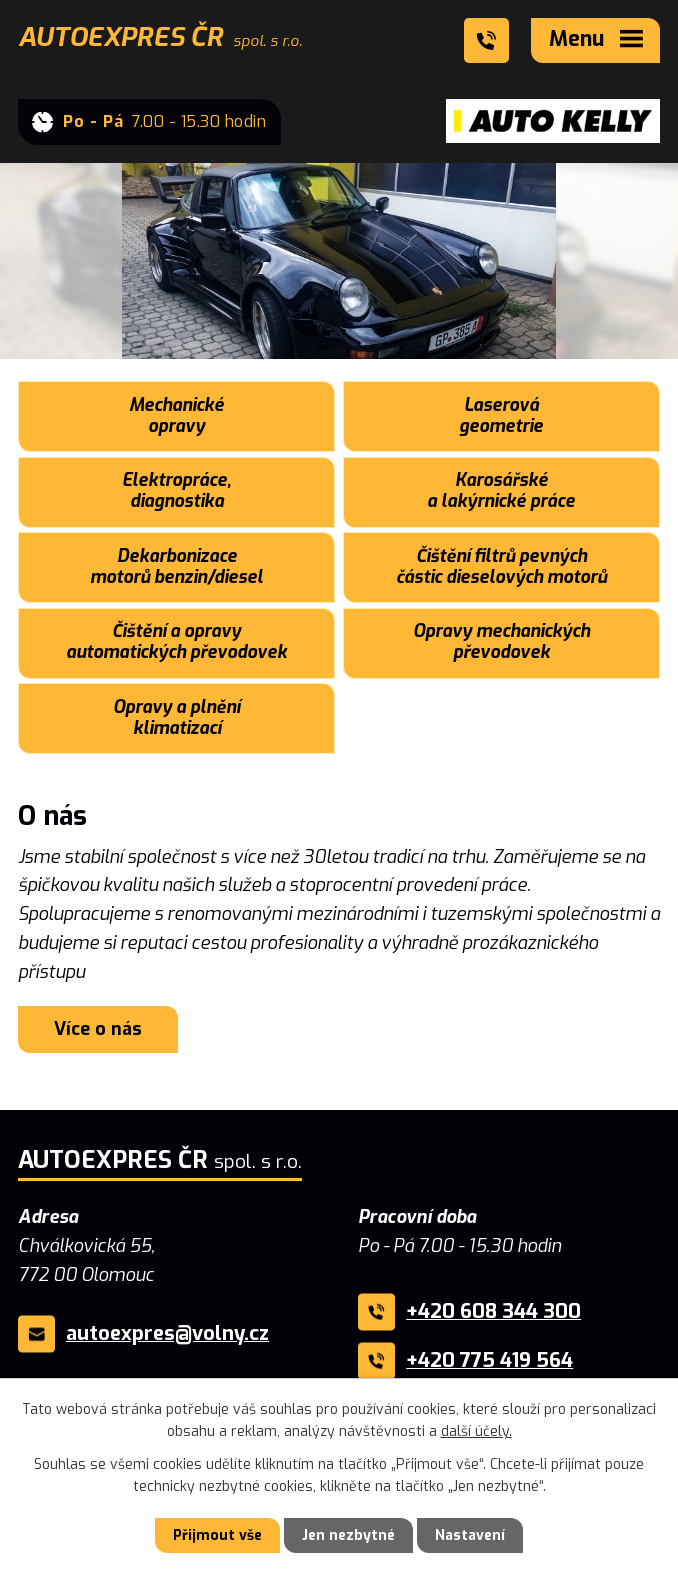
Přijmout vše (217, 1535)
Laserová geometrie (501, 416)
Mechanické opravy (176, 416)
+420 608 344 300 (493, 1311)
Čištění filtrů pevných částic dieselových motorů (501, 567)
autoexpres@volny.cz (167, 1333)
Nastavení (470, 1535)
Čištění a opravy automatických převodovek (176, 642)
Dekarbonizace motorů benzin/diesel (176, 567)
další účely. (476, 1431)
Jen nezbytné (348, 1535)
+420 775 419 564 (489, 1360)
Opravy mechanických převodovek (501, 642)
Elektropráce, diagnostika (176, 491)
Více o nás (98, 1029)
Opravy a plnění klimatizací (176, 718)
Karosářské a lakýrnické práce (501, 491)
